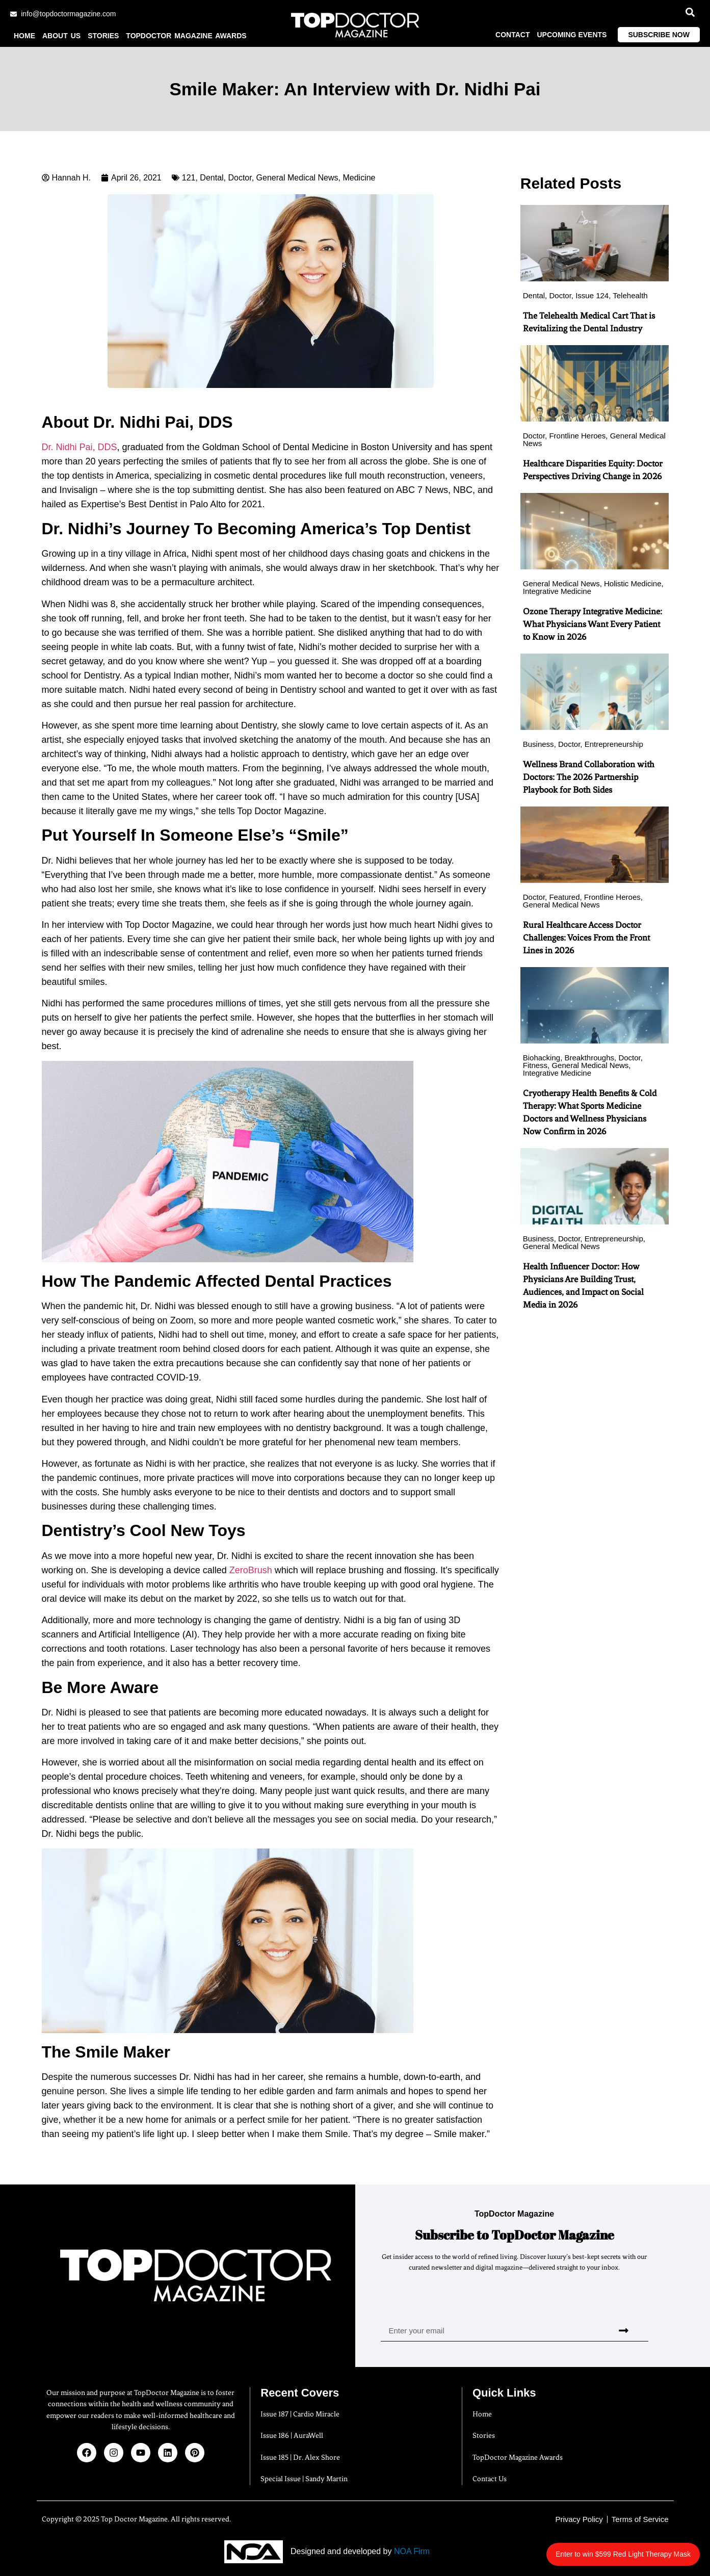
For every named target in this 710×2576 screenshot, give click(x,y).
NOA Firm (412, 2551)
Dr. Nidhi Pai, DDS (79, 448)
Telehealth (630, 295)
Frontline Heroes (577, 435)
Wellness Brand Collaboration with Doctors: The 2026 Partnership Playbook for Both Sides (588, 777)
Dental (211, 177)
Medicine (359, 177)
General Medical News (297, 177)
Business (538, 744)
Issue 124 (592, 295)
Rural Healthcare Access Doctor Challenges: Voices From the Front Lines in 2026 (586, 937)
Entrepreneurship (614, 744)
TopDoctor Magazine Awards (186, 36)
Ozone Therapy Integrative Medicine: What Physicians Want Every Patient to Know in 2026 (592, 624)
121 (189, 177)
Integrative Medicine (557, 591)
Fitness (535, 1065)
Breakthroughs (589, 1057)
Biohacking (541, 1057)
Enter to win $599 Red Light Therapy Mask (629, 2548)
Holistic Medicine (633, 583)
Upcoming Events (572, 35)
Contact (512, 35)
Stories (103, 36)
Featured (564, 897)
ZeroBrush (250, 1570)
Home (24, 36)
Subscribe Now (659, 35)
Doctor (239, 177)
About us (61, 36)
